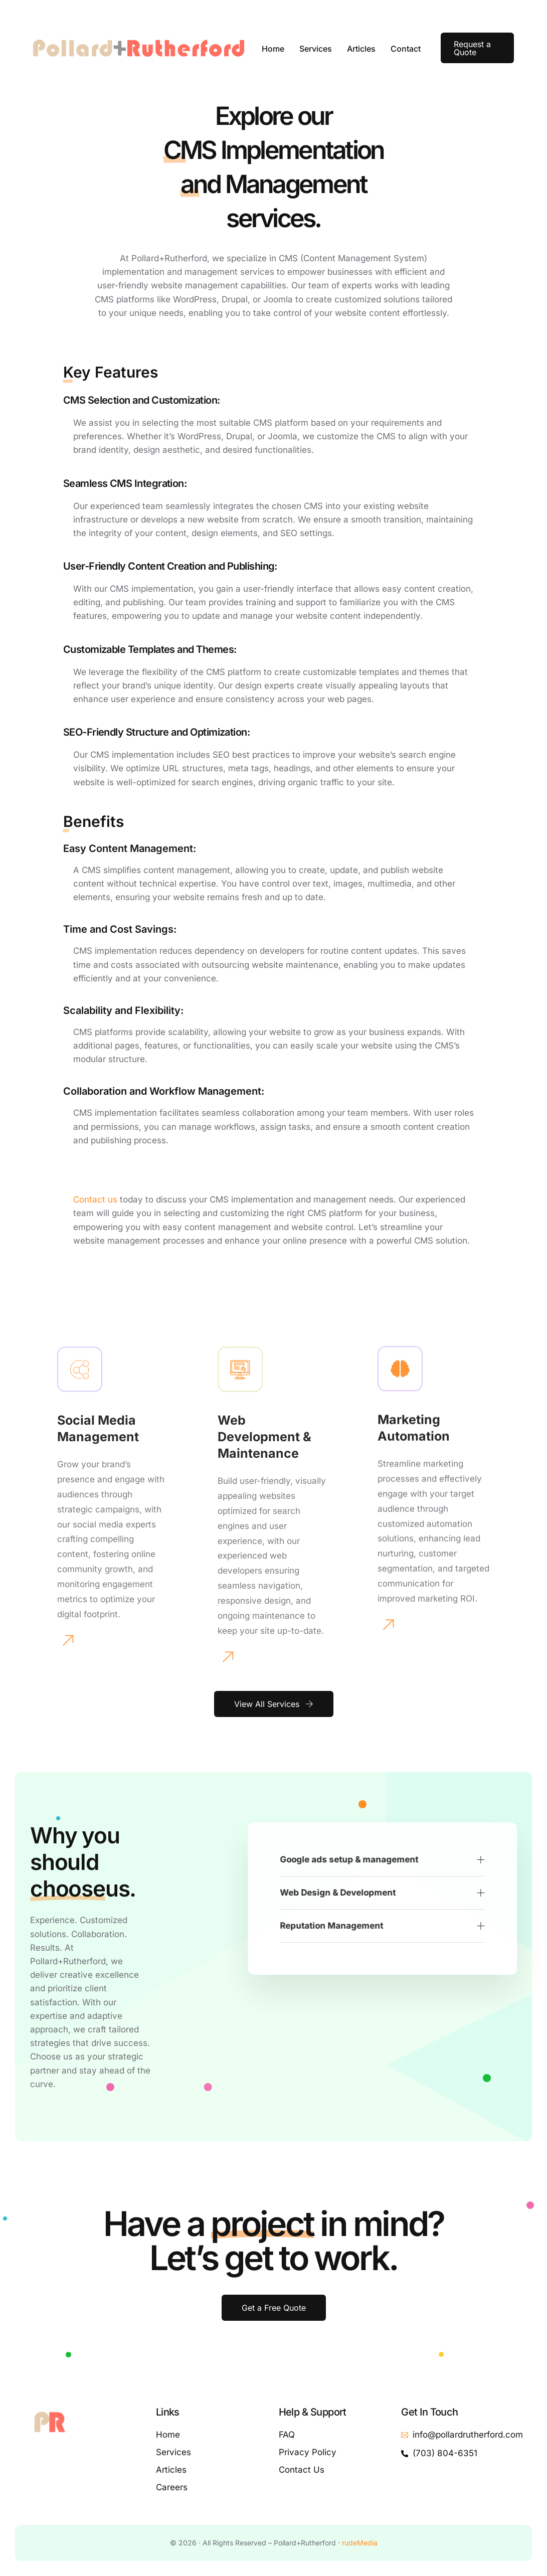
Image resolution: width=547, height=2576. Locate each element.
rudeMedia (360, 2542)
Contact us (95, 1199)
